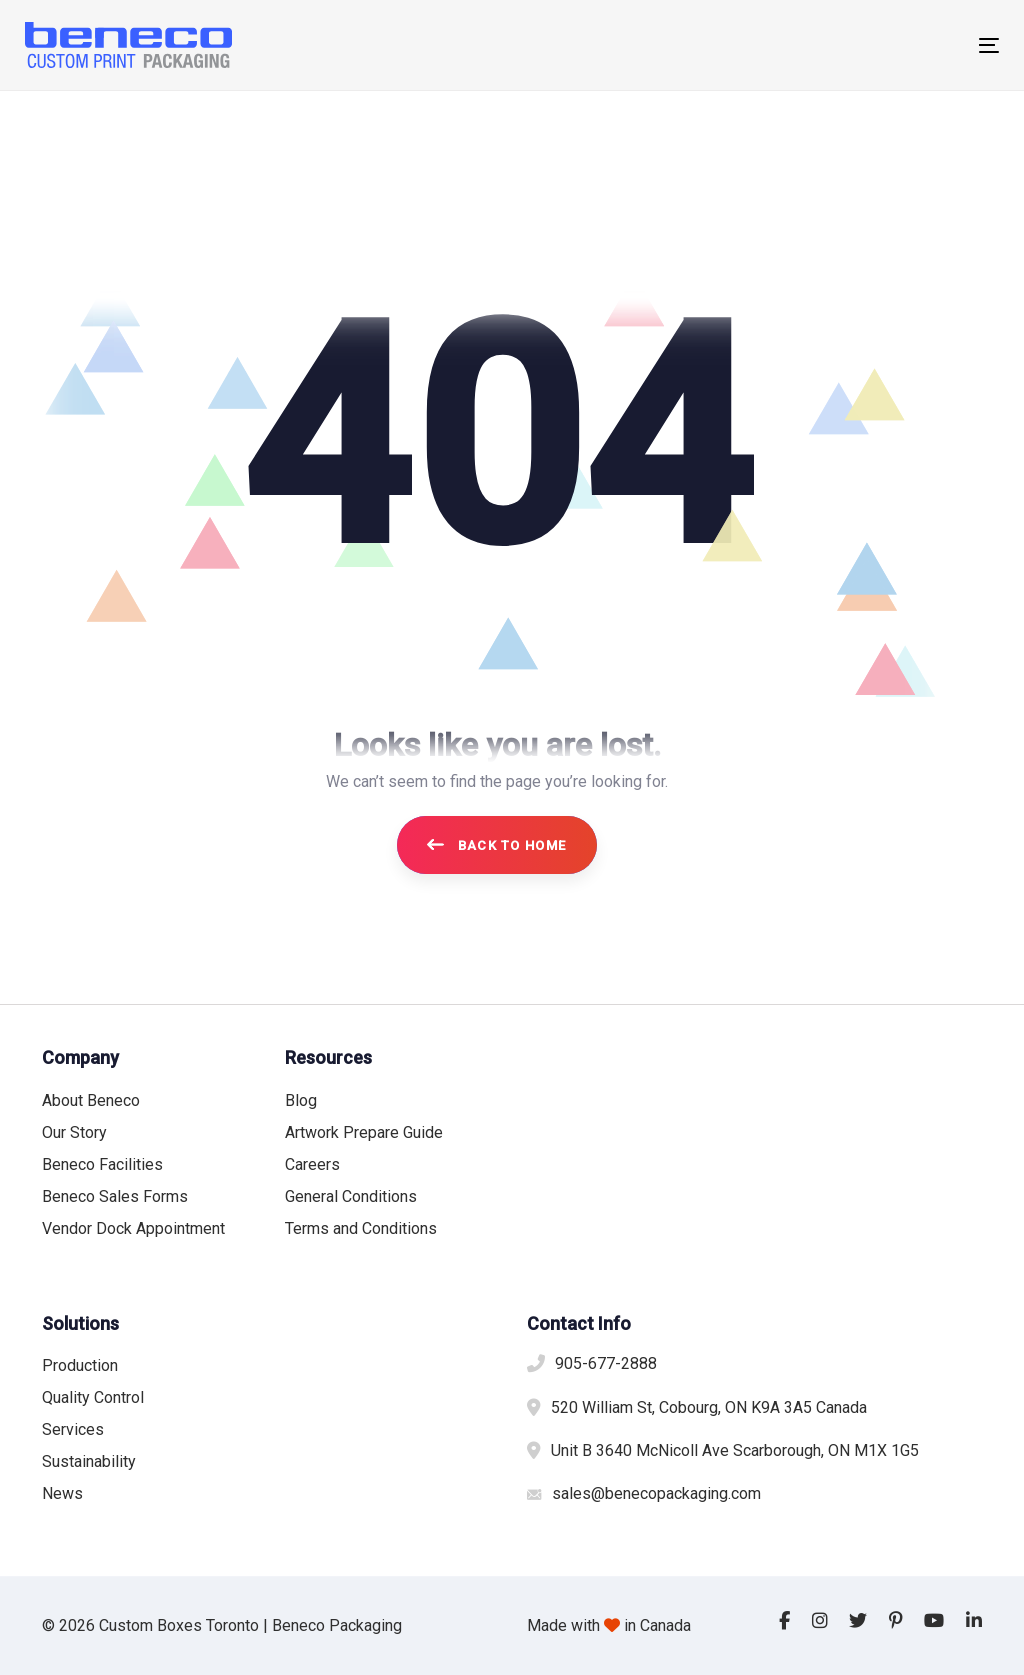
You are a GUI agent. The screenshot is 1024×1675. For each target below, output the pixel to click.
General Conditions (351, 1196)
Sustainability (89, 1461)
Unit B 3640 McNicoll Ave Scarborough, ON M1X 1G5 (735, 1450)
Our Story (74, 1132)
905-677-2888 (606, 1363)
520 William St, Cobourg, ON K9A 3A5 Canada (709, 1407)
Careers (312, 1164)
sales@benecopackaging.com (656, 1493)
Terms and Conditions (361, 1228)
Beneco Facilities (102, 1164)
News (62, 1493)
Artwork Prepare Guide (364, 1132)
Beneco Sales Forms (115, 1196)
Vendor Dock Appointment (133, 1228)
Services (73, 1429)
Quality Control (93, 1397)
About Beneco (91, 1100)
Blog (301, 1100)
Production (80, 1365)
